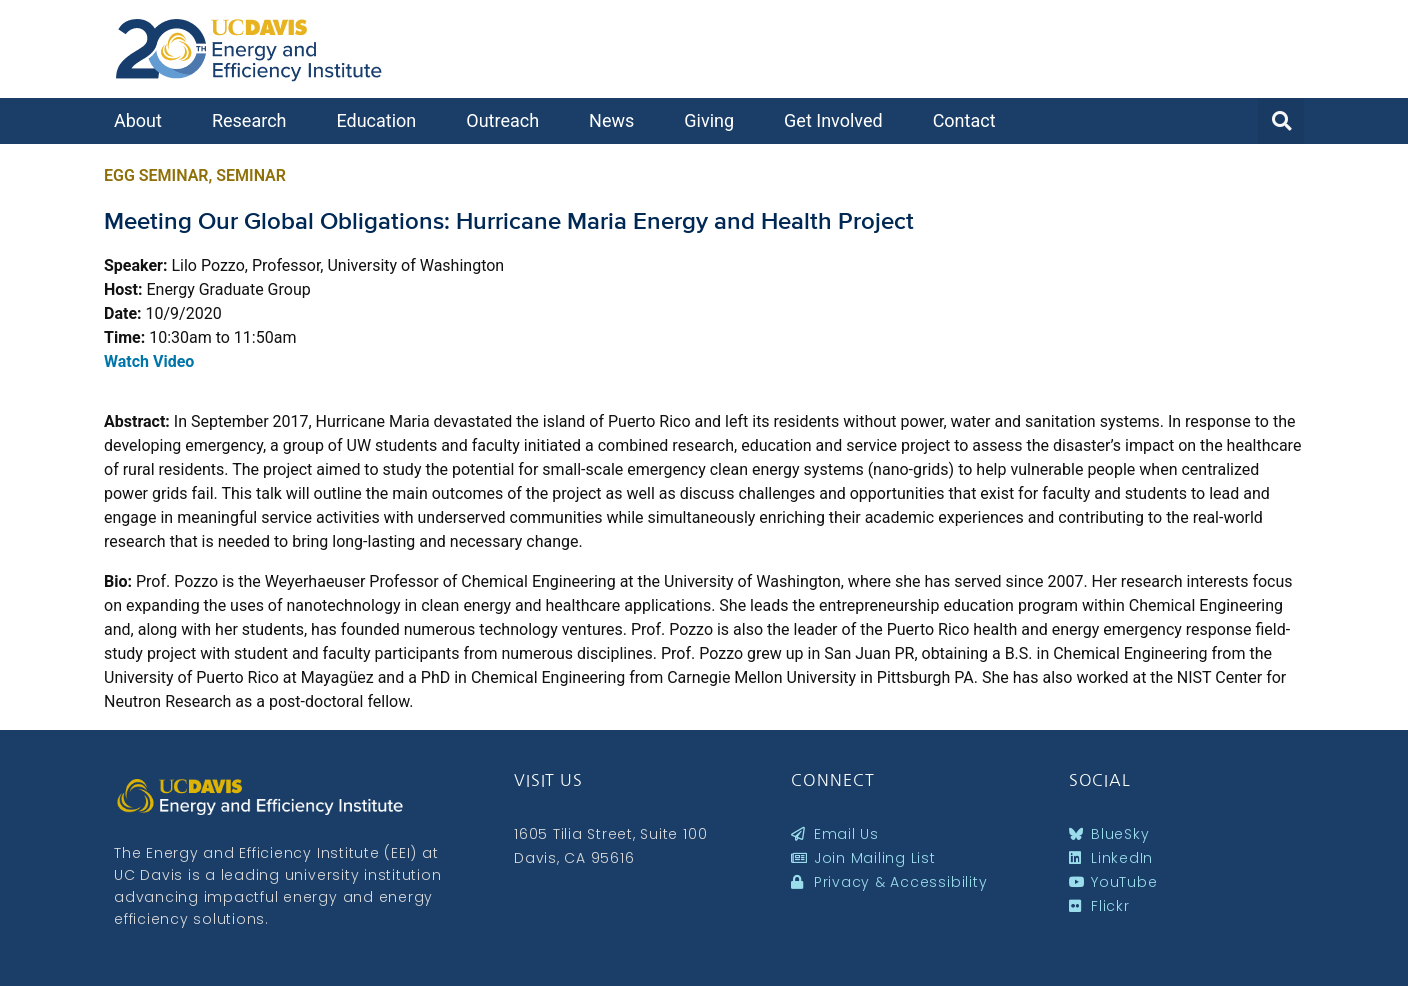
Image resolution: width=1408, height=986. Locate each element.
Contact (969, 120)
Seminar (251, 175)
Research (254, 120)
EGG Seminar (156, 175)
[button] (1281, 121)
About (143, 120)
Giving (714, 120)
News (616, 120)
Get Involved (838, 120)
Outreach (507, 120)
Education (381, 120)
